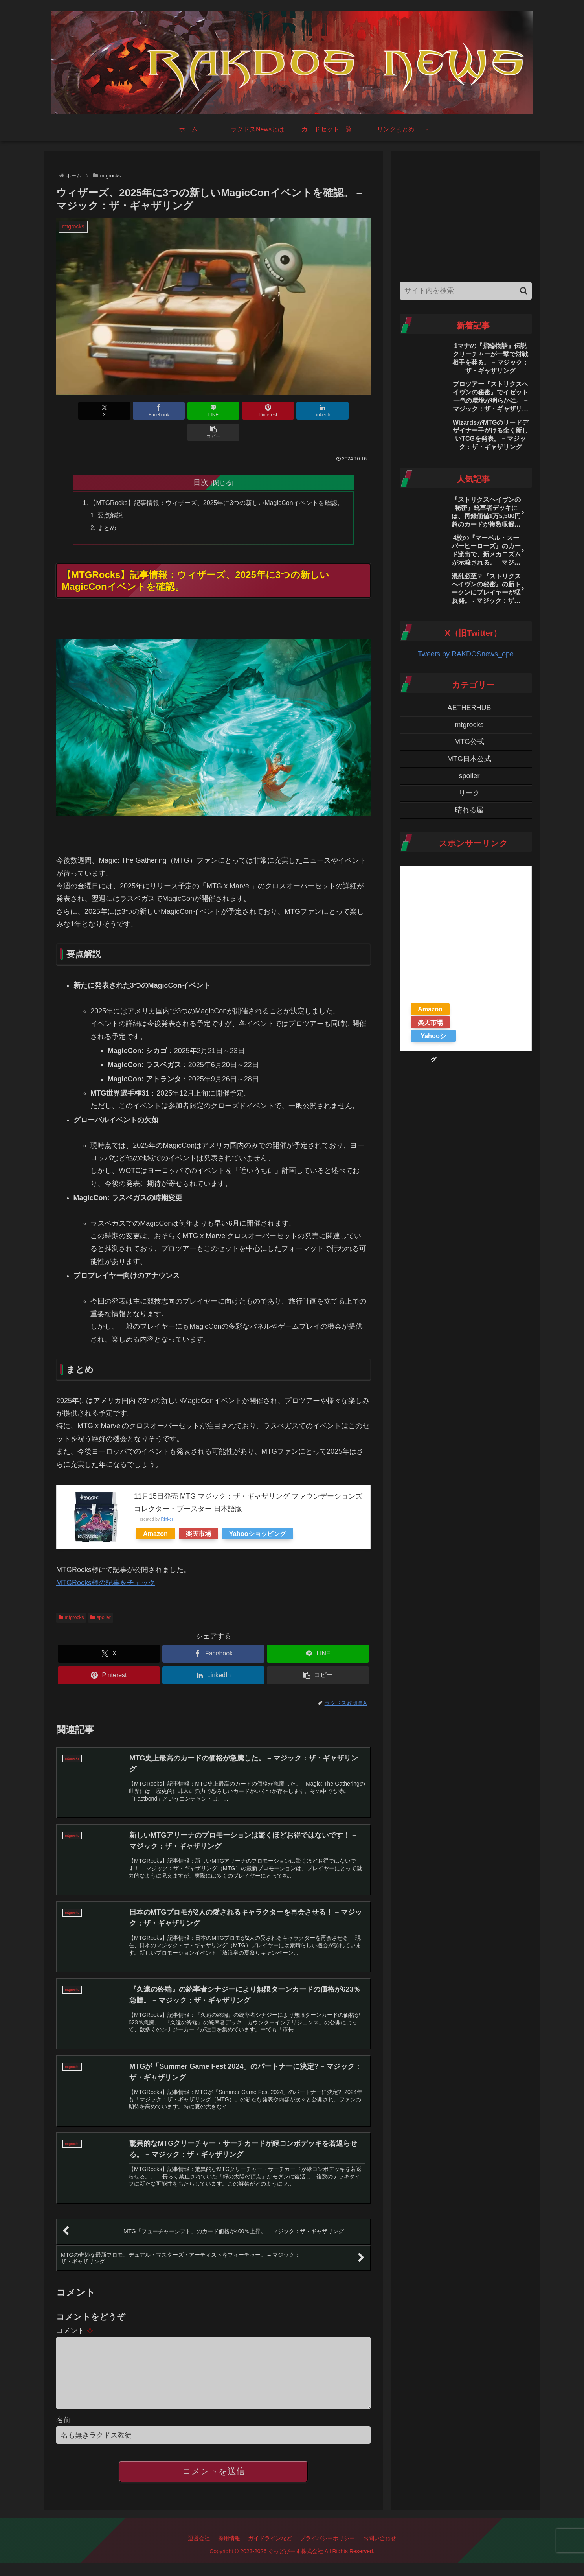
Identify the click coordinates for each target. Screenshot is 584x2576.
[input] (466, 291)
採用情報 (229, 2531)
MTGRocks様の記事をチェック (105, 1561)
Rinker (167, 1497)
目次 (200, 460)
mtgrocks (71, 1596)
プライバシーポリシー (327, 2531)
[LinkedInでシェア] (293, 411)
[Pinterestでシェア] (240, 411)
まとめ (106, 506)
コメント (75, 2311)
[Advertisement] (466, 214)
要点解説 (109, 493)
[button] (345, 411)
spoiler (100, 1596)
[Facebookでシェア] (134, 411)
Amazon (155, 1512)
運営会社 (198, 2531)
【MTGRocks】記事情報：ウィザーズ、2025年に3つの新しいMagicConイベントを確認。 (217, 480)
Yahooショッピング (257, 1512)
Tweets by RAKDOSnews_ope (466, 654)
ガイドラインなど (270, 2531)
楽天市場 (198, 1512)
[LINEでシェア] (187, 411)
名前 (63, 2413)
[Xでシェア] (81, 411)
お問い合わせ (380, 2531)
